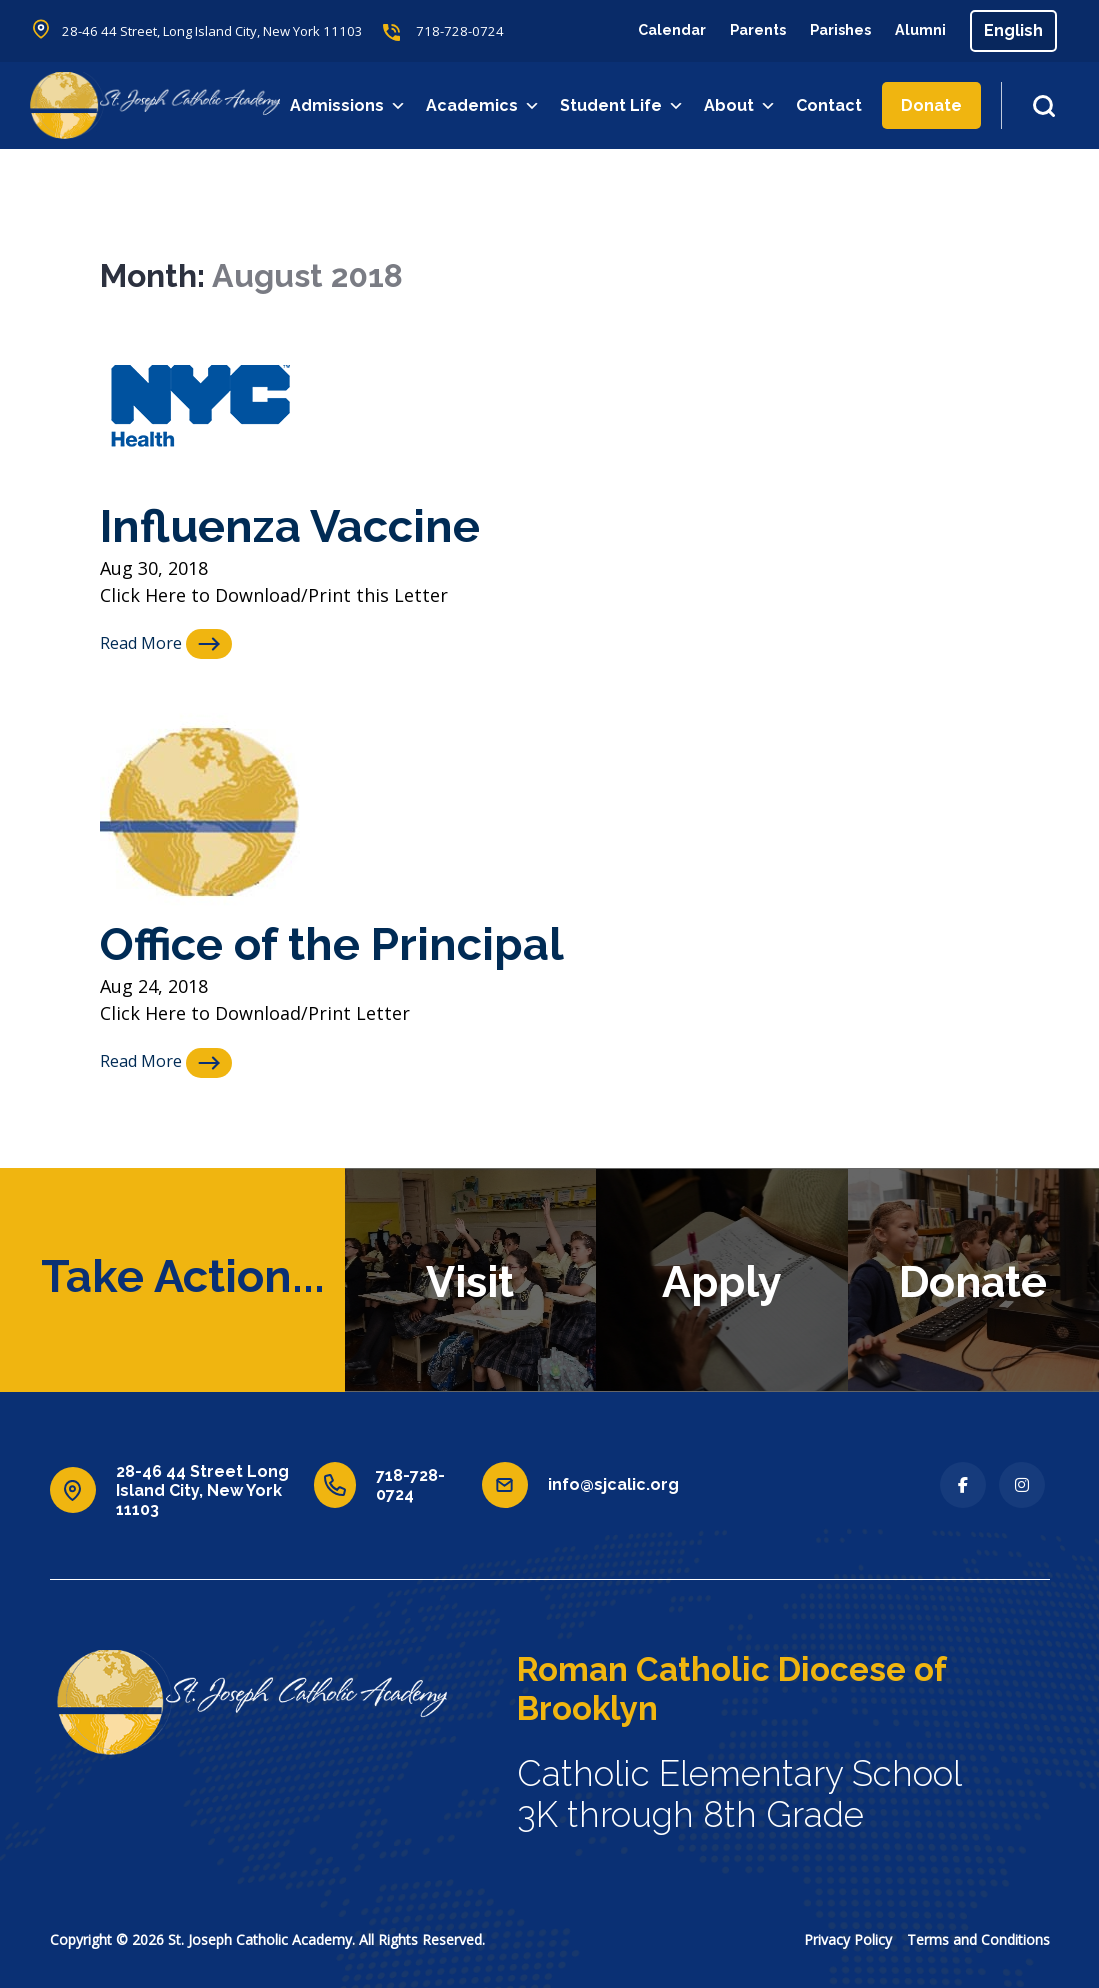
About (742, 106)
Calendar (646, 30)
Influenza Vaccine (305, 524)
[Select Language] (1013, 31)
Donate (933, 105)
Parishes (831, 30)
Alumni (918, 30)
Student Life (624, 106)
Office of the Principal (351, 942)
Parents (740, 30)
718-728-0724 (486, 31)
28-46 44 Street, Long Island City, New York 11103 (225, 31)
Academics (485, 106)
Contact (831, 105)
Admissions (350, 106)
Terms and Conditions (978, 1938)
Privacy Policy (848, 1938)
